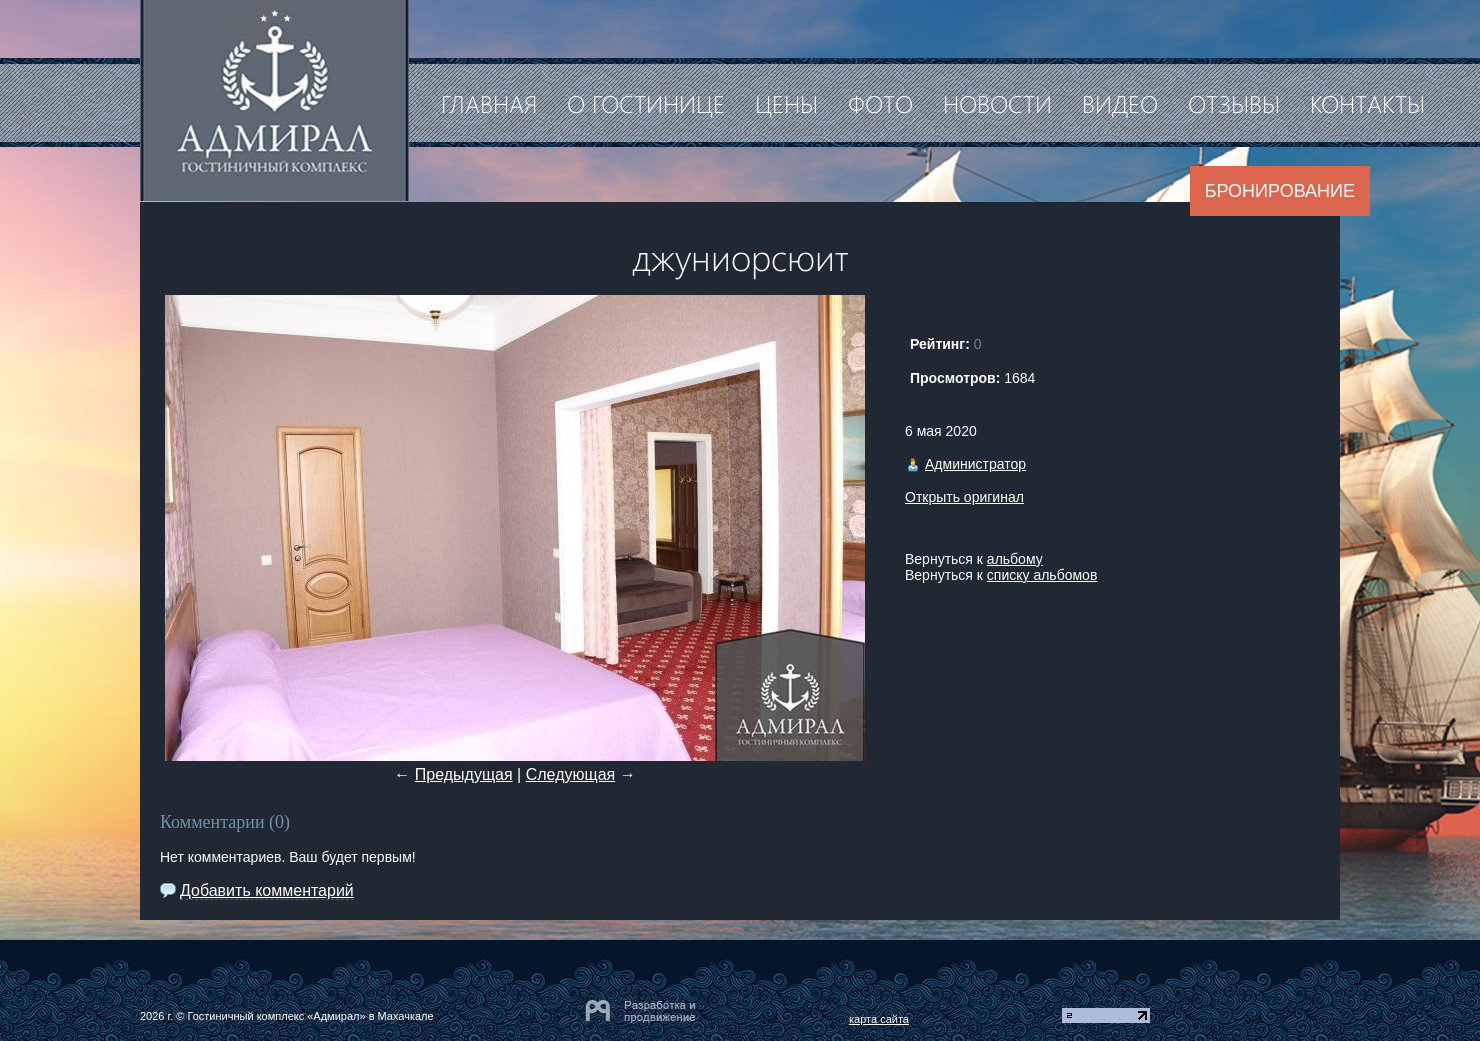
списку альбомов (1042, 575)
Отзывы (1234, 103)
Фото (880, 103)
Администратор (975, 464)
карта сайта (879, 1019)
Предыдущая (464, 774)
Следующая (571, 774)
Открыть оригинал (964, 497)
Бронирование (1280, 191)
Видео (1120, 103)
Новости (997, 103)
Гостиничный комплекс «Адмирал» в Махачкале (310, 1016)
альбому (1015, 559)
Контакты (1367, 103)
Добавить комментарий (267, 890)
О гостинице (646, 103)
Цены (786, 103)
